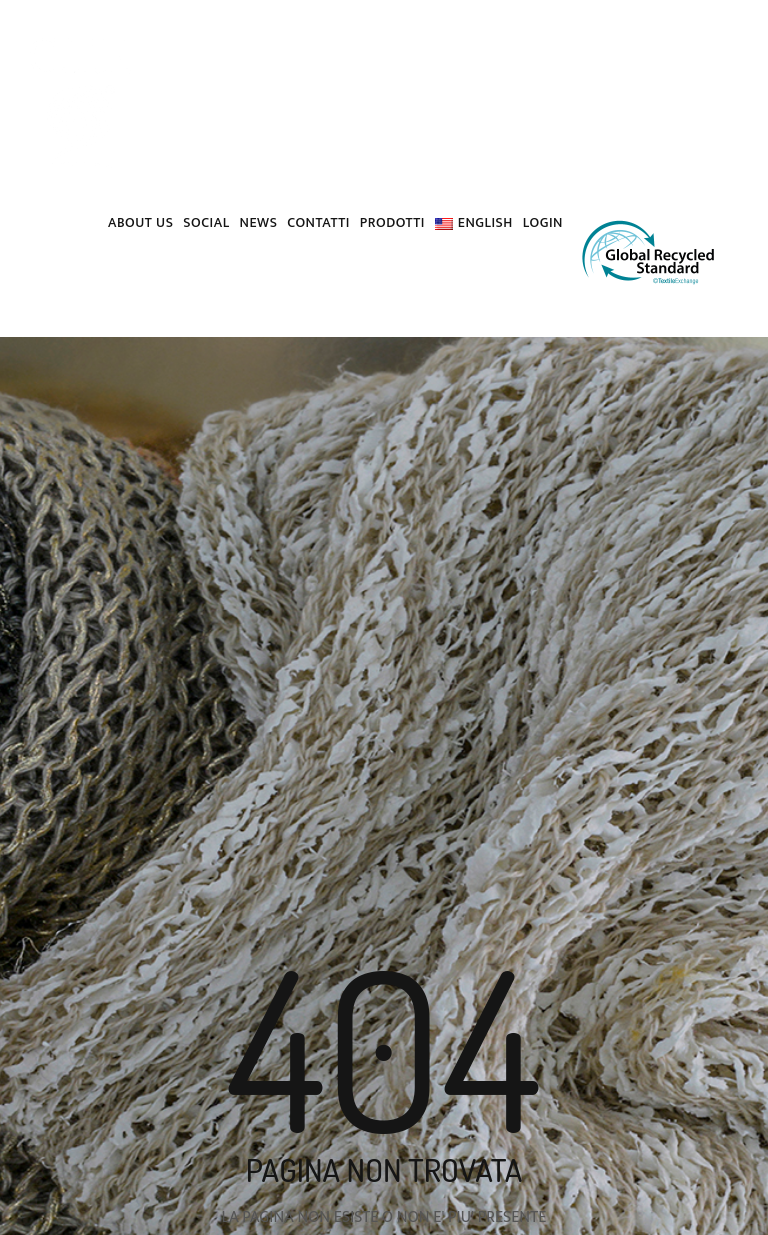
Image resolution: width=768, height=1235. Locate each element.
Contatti (318, 222)
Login (543, 222)
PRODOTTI (392, 222)
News (259, 222)
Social (206, 222)
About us (140, 222)
